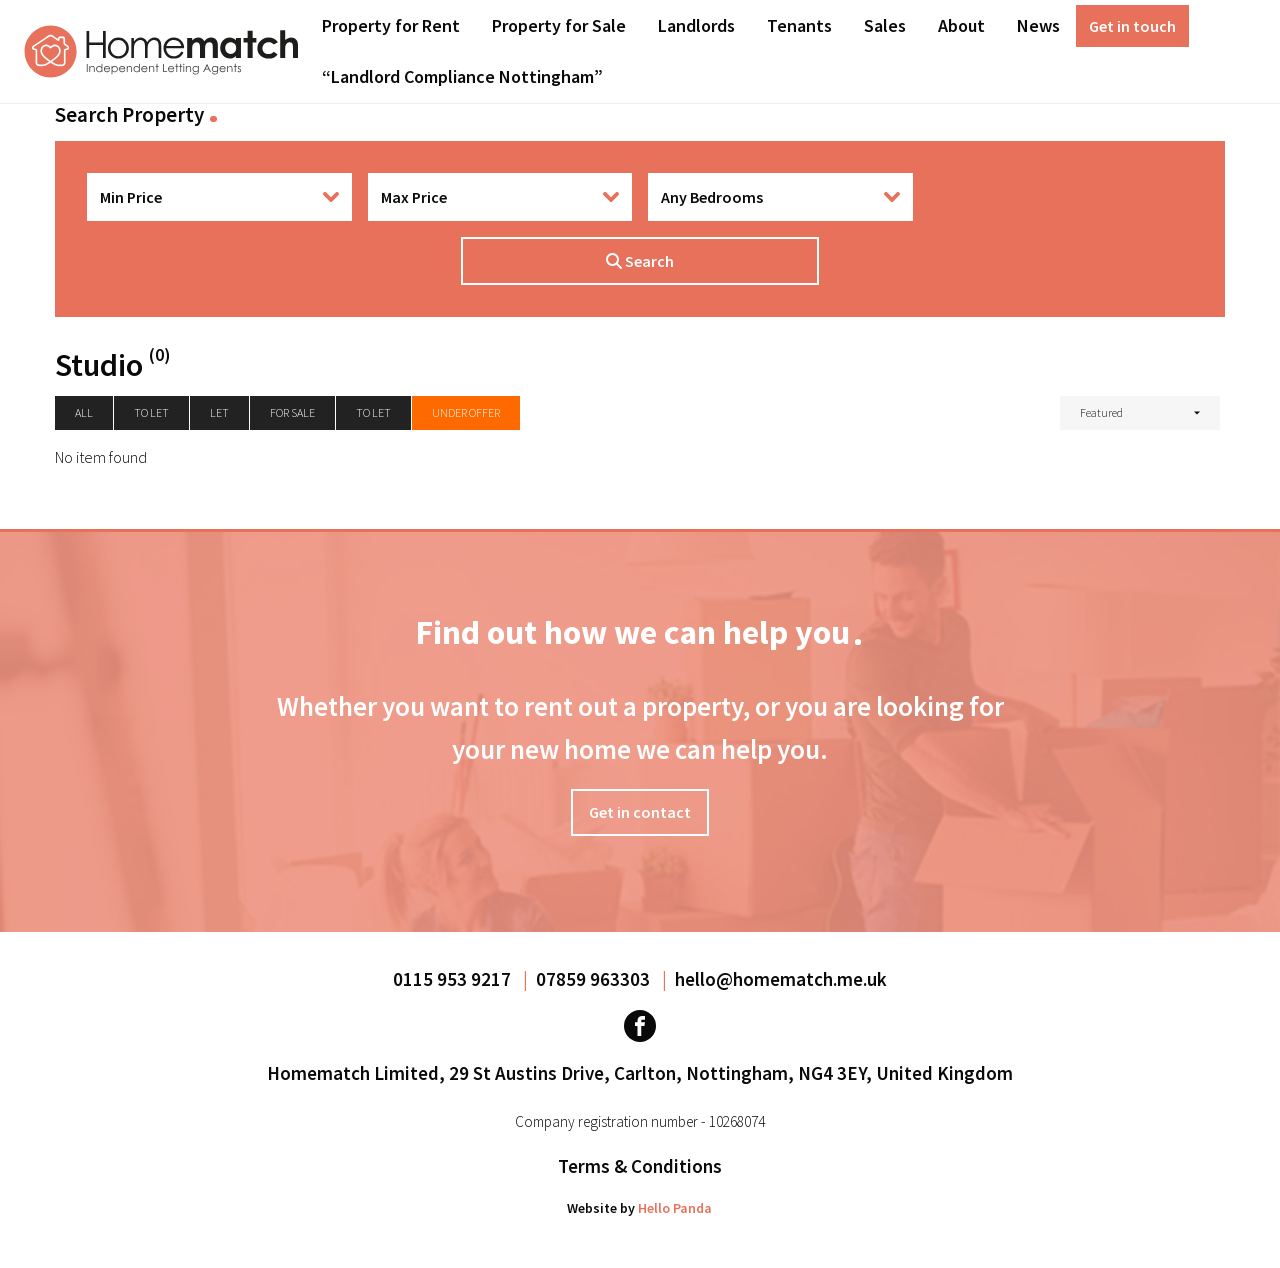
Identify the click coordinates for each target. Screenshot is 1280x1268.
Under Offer (466, 412)
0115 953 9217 (454, 979)
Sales (885, 25)
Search (640, 261)
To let (151, 412)
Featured (1101, 412)
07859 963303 (595, 979)
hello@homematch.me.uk (781, 979)
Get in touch (1132, 26)
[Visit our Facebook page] (640, 1026)
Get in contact (640, 812)
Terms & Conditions (640, 1166)
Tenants (799, 25)
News (1038, 25)
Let (219, 412)
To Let (373, 412)
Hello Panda (675, 1208)
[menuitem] (391, 26)
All (84, 412)
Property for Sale (559, 25)
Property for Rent (391, 25)
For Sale (292, 412)
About (961, 25)
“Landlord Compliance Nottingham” (462, 76)
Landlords (696, 25)
